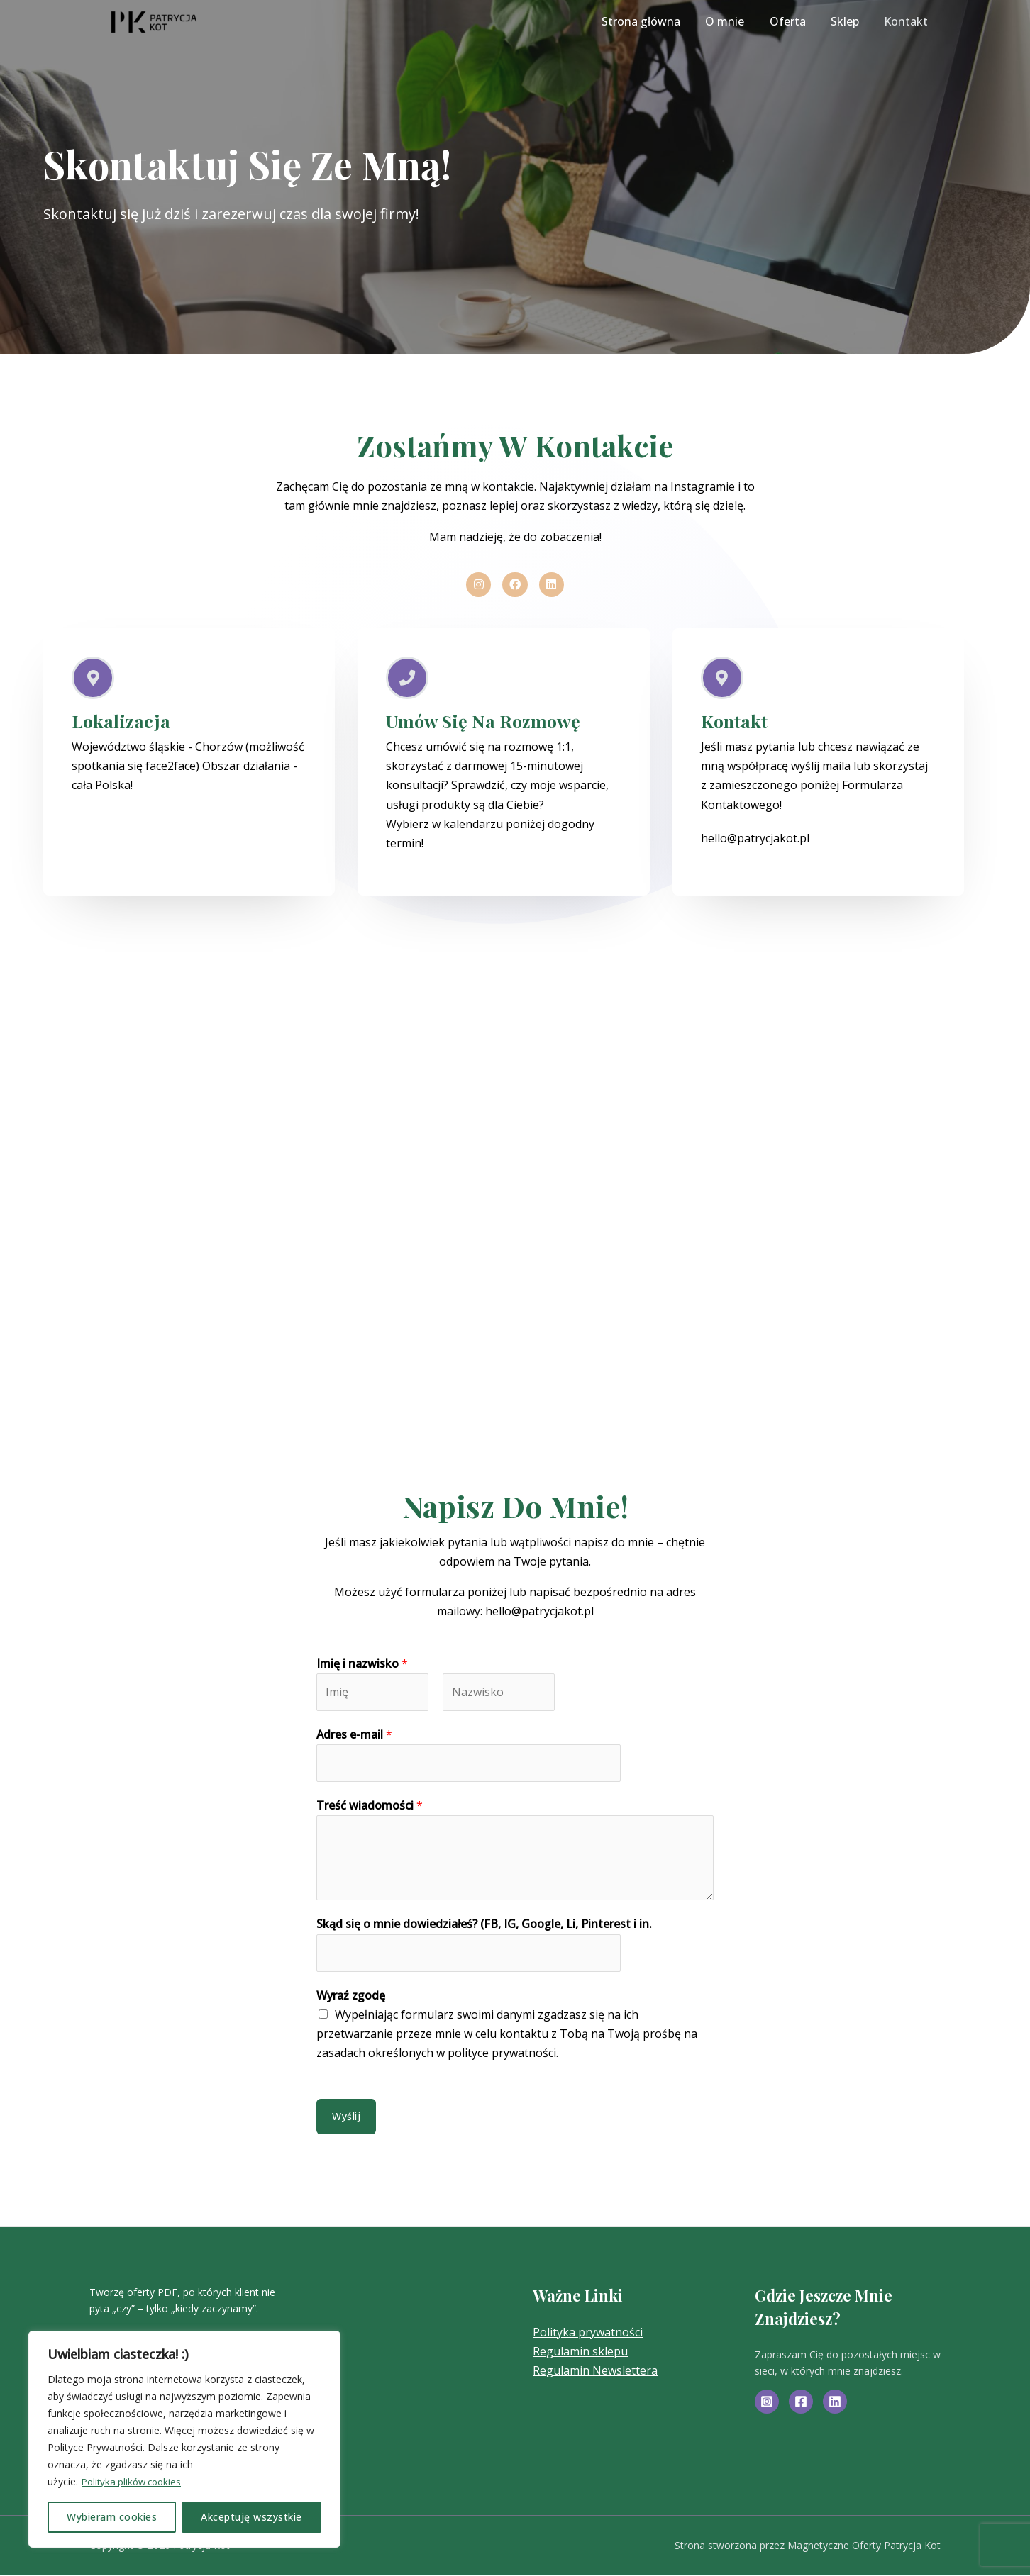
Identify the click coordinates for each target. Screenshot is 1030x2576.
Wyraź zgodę (350, 1997)
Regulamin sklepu (580, 2352)
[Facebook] (801, 2403)
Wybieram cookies (112, 2517)
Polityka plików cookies (135, 2481)
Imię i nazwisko (362, 1664)
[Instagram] (767, 2403)
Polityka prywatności (588, 2333)
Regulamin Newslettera (595, 2372)
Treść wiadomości (369, 1806)
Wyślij (346, 2117)
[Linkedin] (835, 2403)
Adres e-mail (354, 1736)
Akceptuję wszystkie (251, 2517)
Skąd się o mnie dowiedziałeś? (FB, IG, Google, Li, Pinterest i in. (484, 1925)
